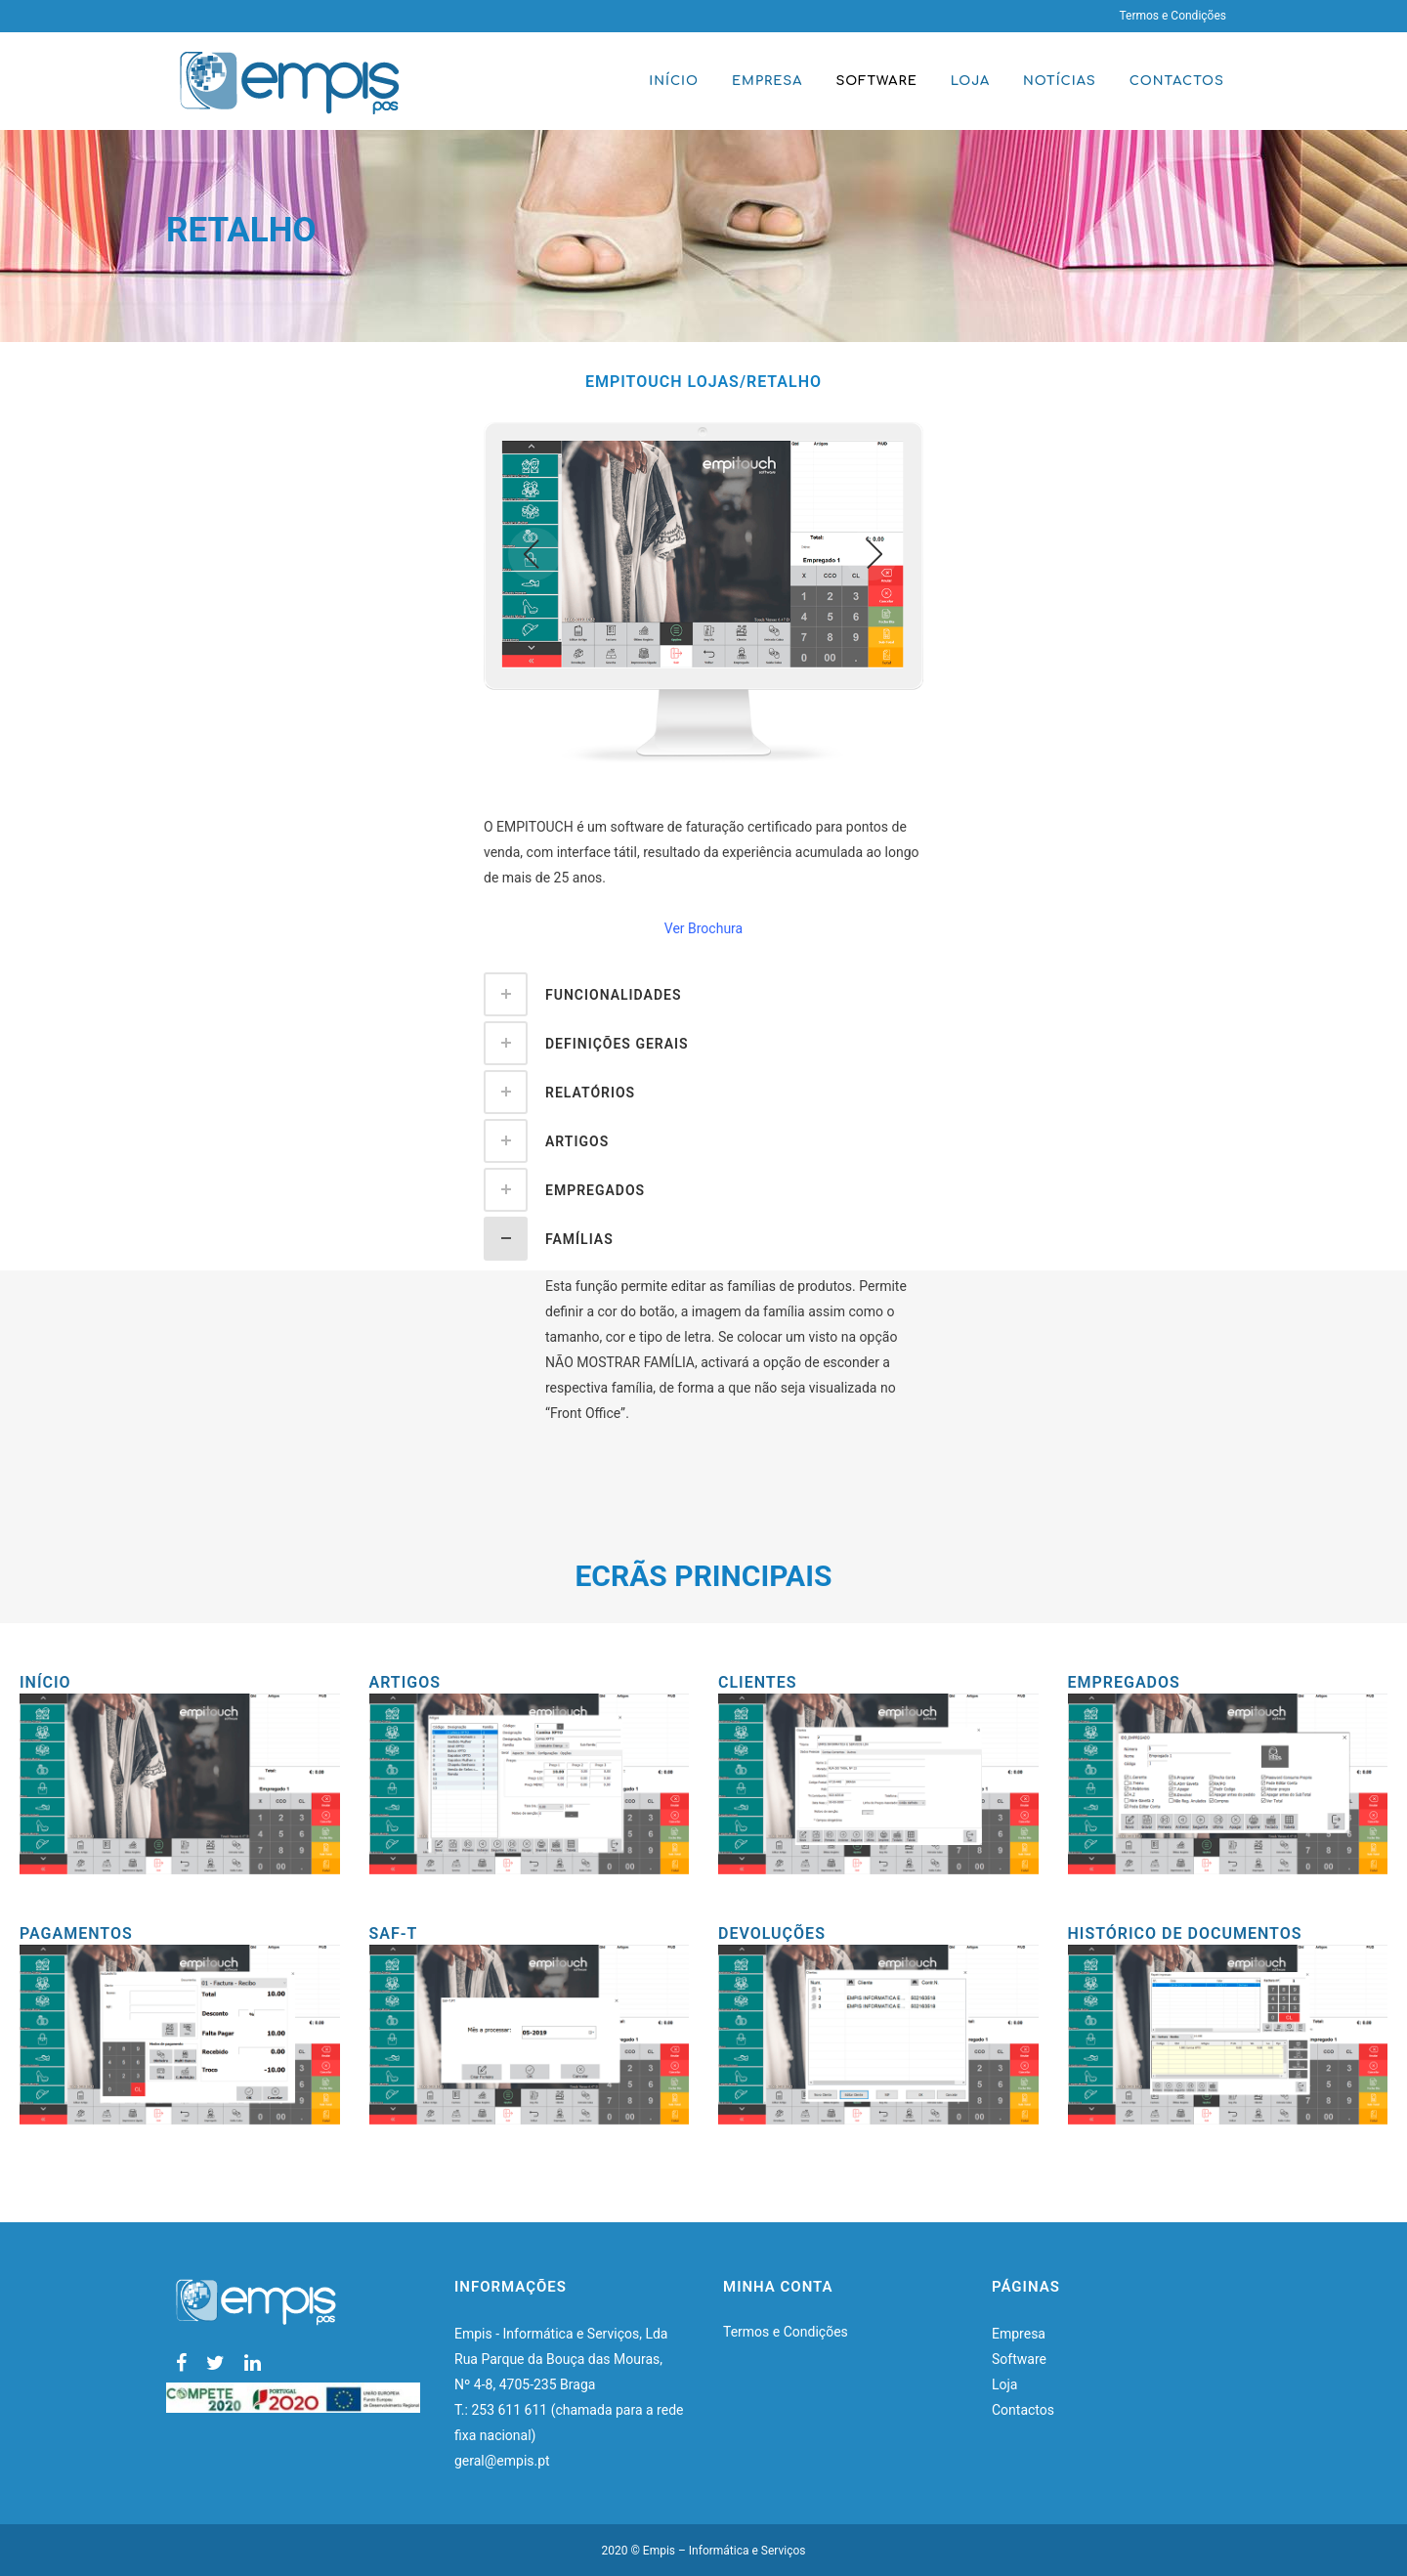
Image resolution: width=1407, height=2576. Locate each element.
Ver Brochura (703, 928)
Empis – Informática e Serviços (724, 2550)
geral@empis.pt (503, 2461)
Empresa (1018, 2333)
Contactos (1023, 2410)
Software (1019, 2359)
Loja (1005, 2384)
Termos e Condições (1172, 15)
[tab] (703, 994)
